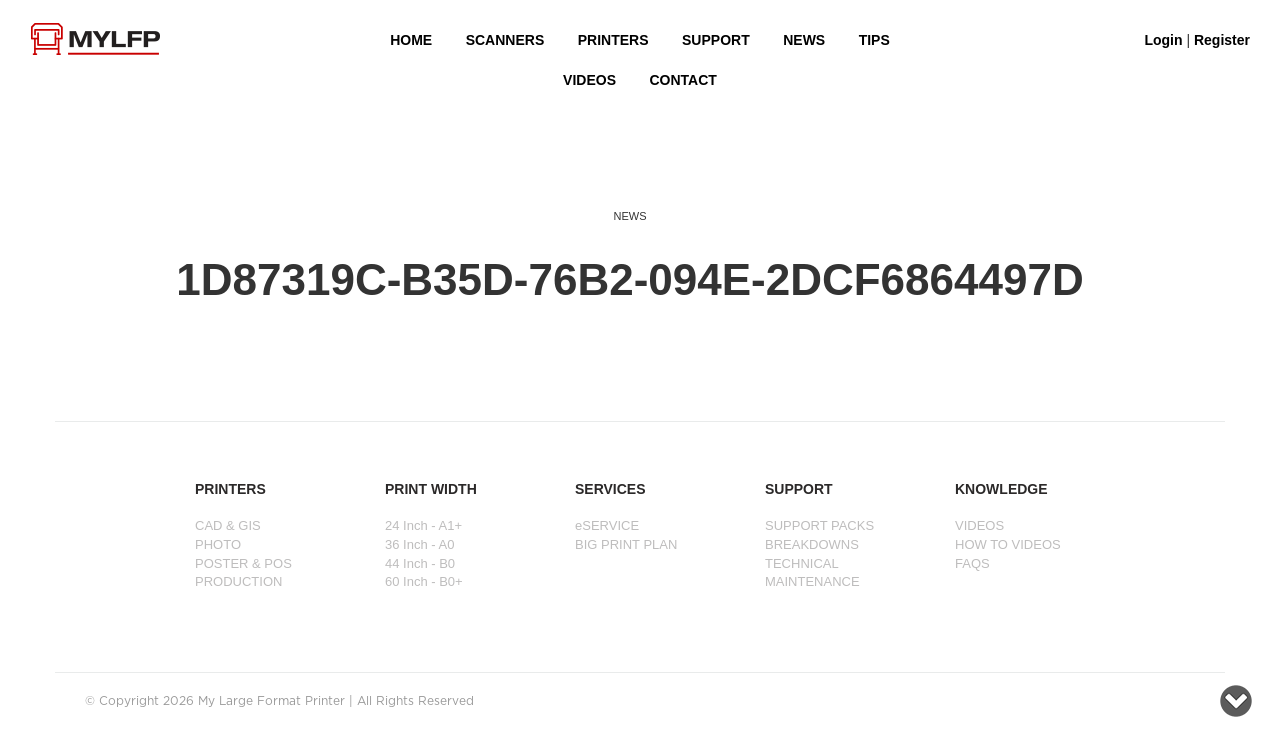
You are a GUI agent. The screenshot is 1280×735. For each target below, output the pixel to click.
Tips (874, 40)
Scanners (505, 40)
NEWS (804, 40)
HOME (411, 40)
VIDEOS (589, 80)
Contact (682, 80)
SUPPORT (716, 40)
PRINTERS (613, 40)
